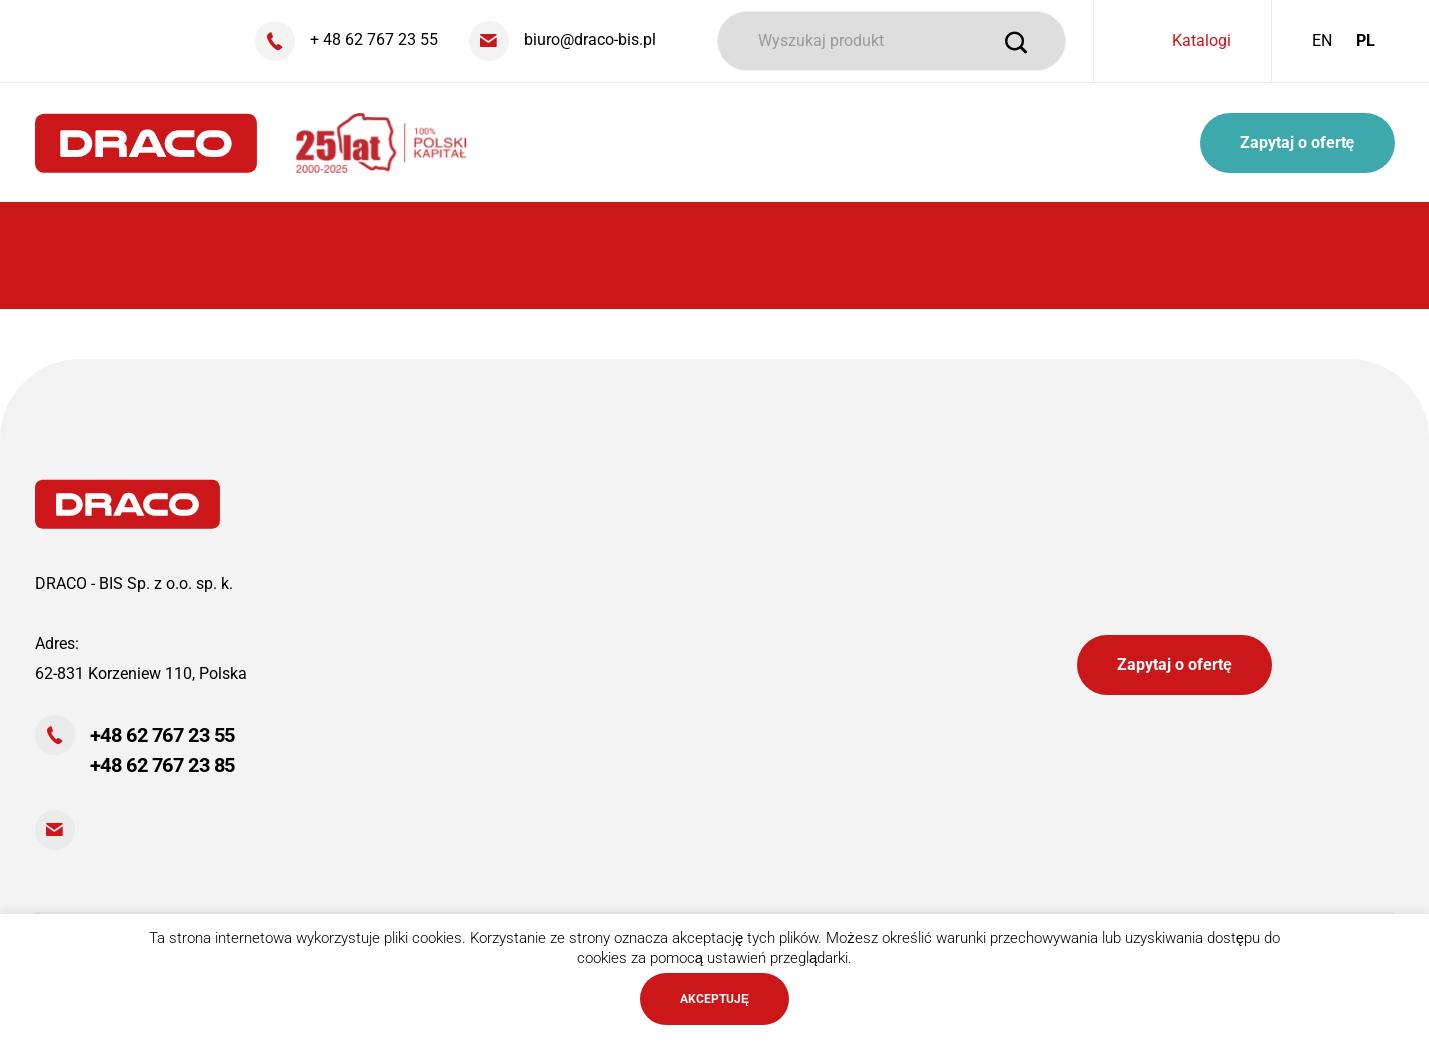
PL (1365, 40)
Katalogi (1201, 40)
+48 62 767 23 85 (163, 765)
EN (1322, 40)
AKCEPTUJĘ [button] (714, 999)
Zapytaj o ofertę (1297, 142)
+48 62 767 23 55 (163, 735)
